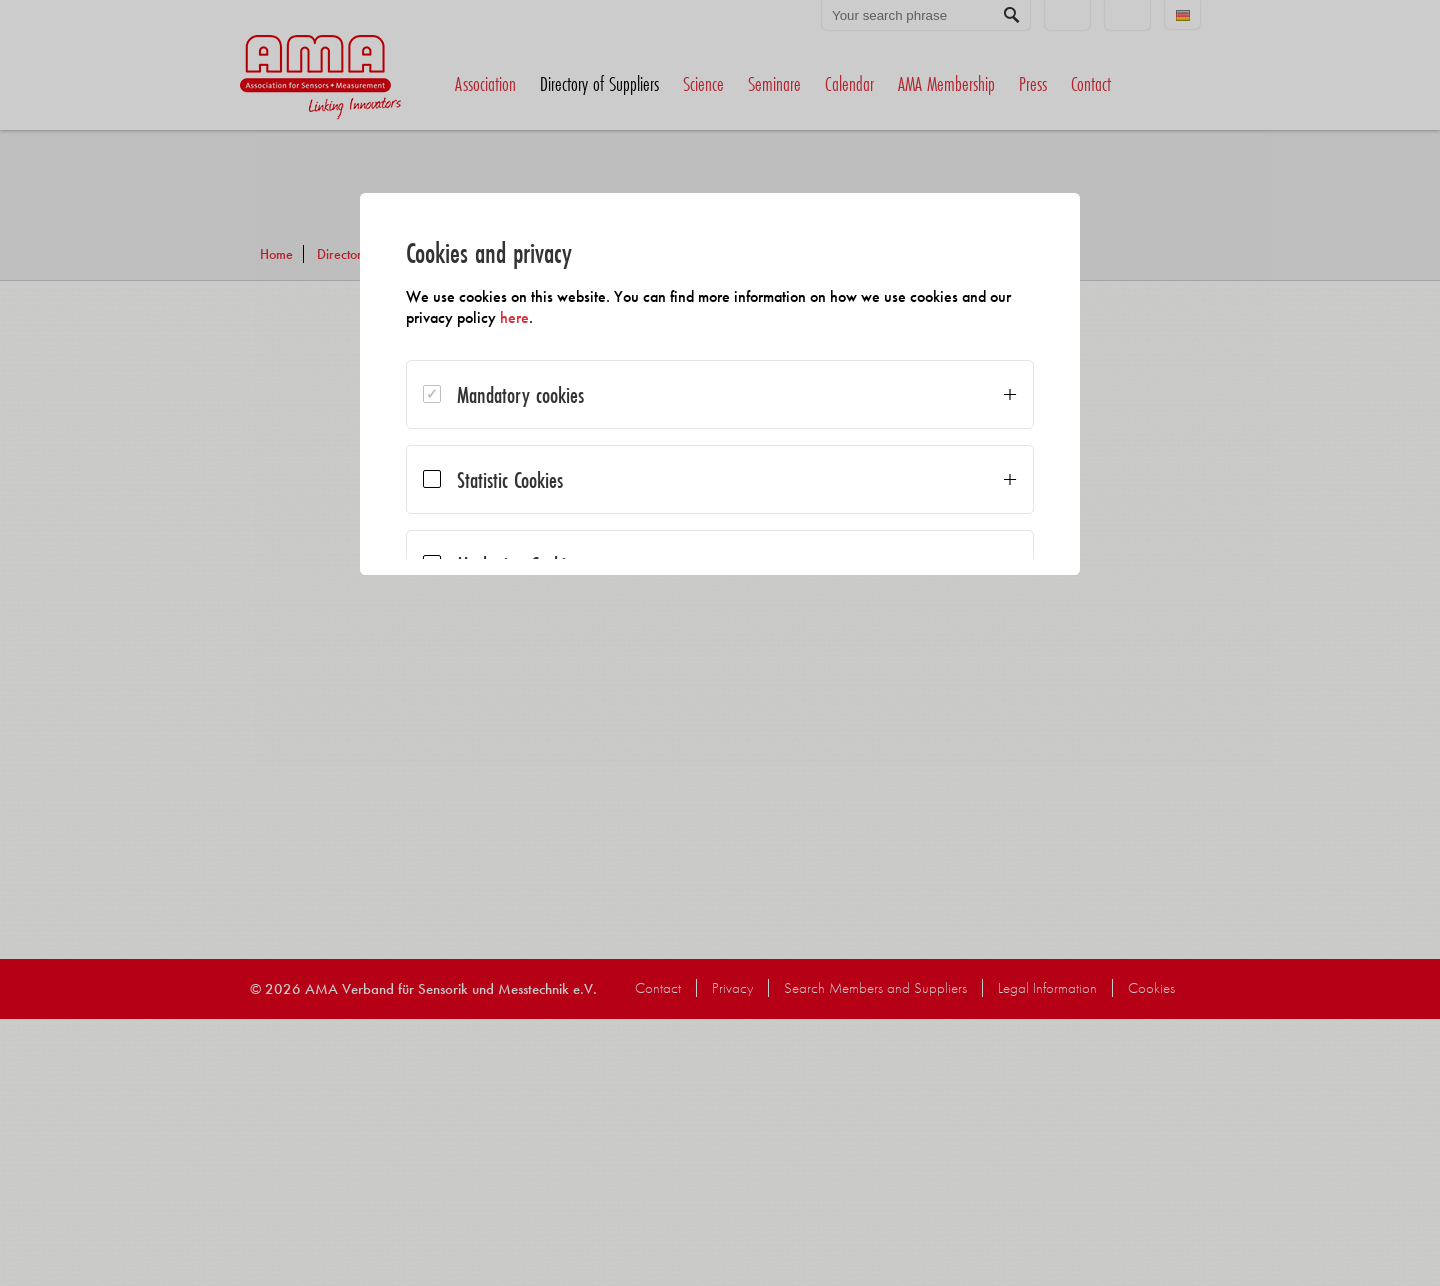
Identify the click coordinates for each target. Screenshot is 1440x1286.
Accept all (926, 704)
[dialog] (720, 480)
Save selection (514, 660)
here (557, 317)
